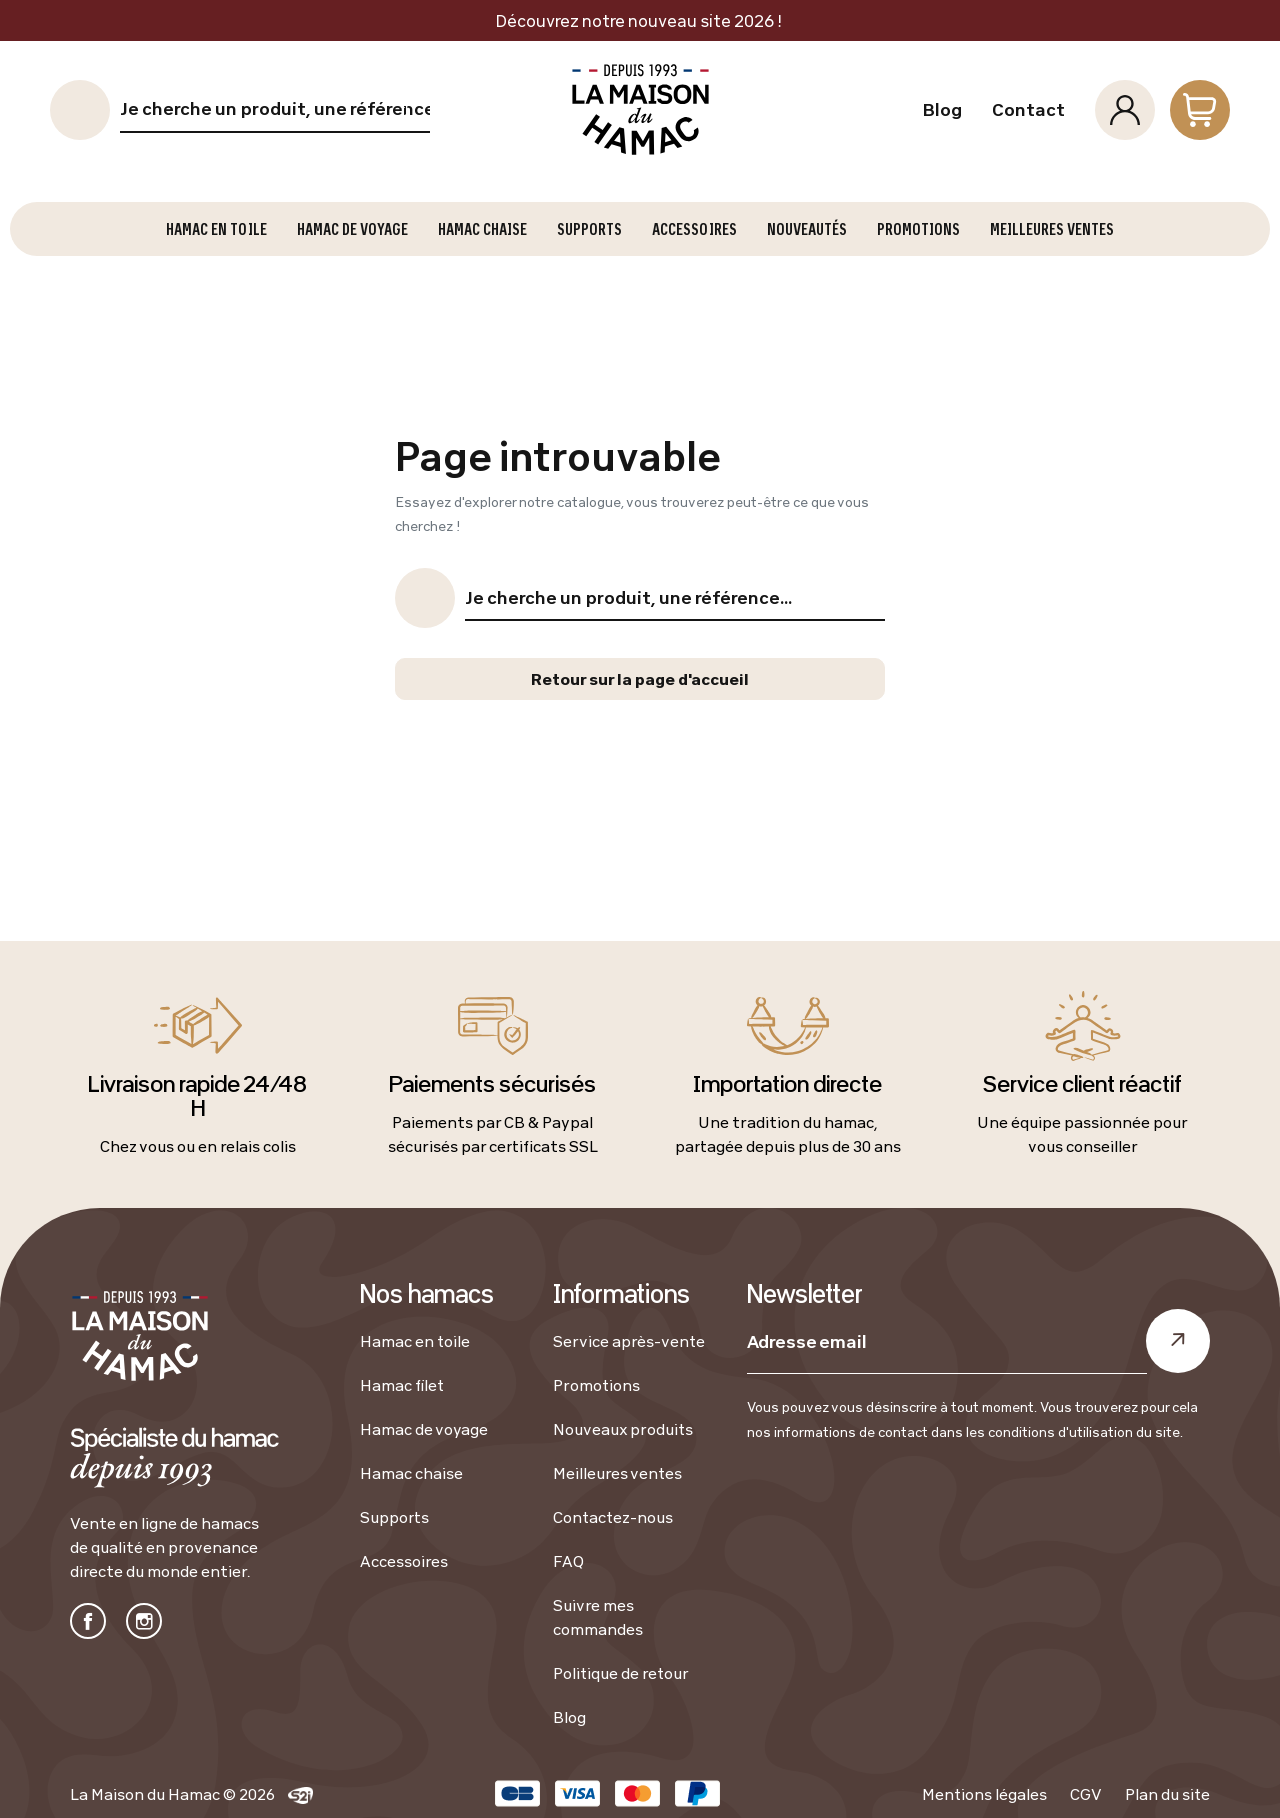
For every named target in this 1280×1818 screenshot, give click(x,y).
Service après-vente (629, 1341)
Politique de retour (621, 1673)
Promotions (596, 1385)
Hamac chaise (411, 1473)
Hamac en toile (415, 1341)
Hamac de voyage (424, 1429)
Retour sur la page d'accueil (640, 679)
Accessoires (404, 1561)
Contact (1028, 110)
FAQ (568, 1561)
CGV (1086, 1794)
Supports (394, 1517)
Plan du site (1167, 1794)
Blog (942, 110)
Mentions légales (984, 1794)
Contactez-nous (613, 1517)
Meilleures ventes (617, 1473)
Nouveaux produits (623, 1429)
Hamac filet (402, 1385)
